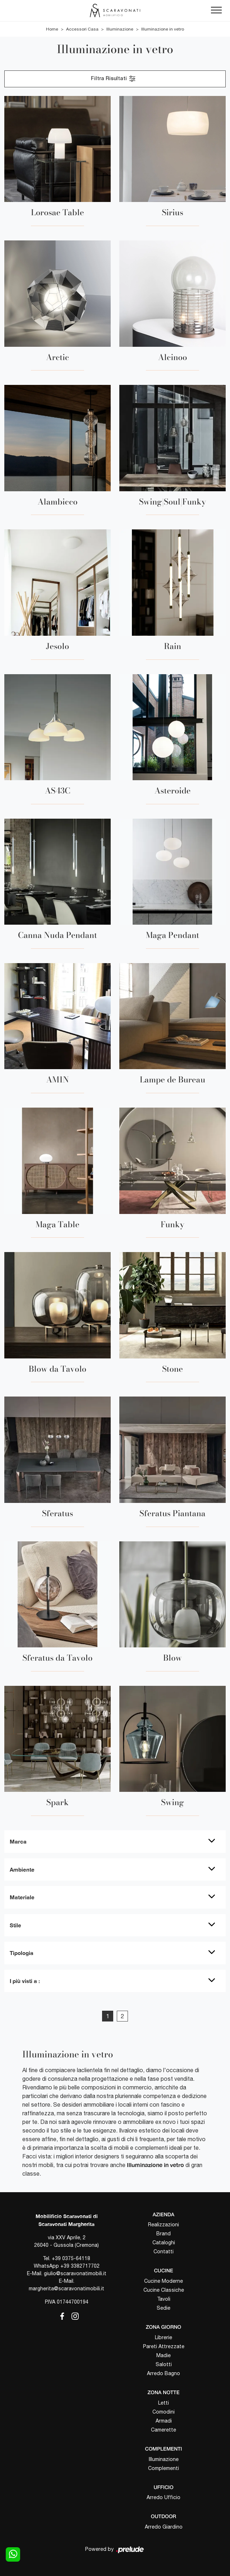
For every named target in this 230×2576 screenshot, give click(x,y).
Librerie (163, 2337)
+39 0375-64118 (71, 2258)
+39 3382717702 (80, 2266)
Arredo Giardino (164, 2527)
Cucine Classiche (163, 2290)
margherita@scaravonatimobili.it (66, 2288)
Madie (163, 2355)
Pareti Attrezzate (163, 2346)
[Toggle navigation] (216, 10)
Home (52, 29)
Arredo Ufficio (163, 2497)
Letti (163, 2403)
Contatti (163, 2251)
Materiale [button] (22, 1897)
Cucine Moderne (163, 2281)
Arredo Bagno (163, 2373)
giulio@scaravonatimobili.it (75, 2273)
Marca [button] (18, 1841)
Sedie (163, 2308)
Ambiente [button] (22, 1869)
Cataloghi (163, 2242)
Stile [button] (15, 1925)
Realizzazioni (163, 2224)
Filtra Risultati (113, 79)
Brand (163, 2233)
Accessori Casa (82, 29)
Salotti (164, 2364)
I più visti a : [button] (25, 1981)
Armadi (164, 2421)
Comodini (163, 2412)
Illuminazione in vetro (162, 29)
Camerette (163, 2430)
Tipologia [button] (21, 1953)
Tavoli (163, 2299)
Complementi (163, 2468)
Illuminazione (119, 29)
